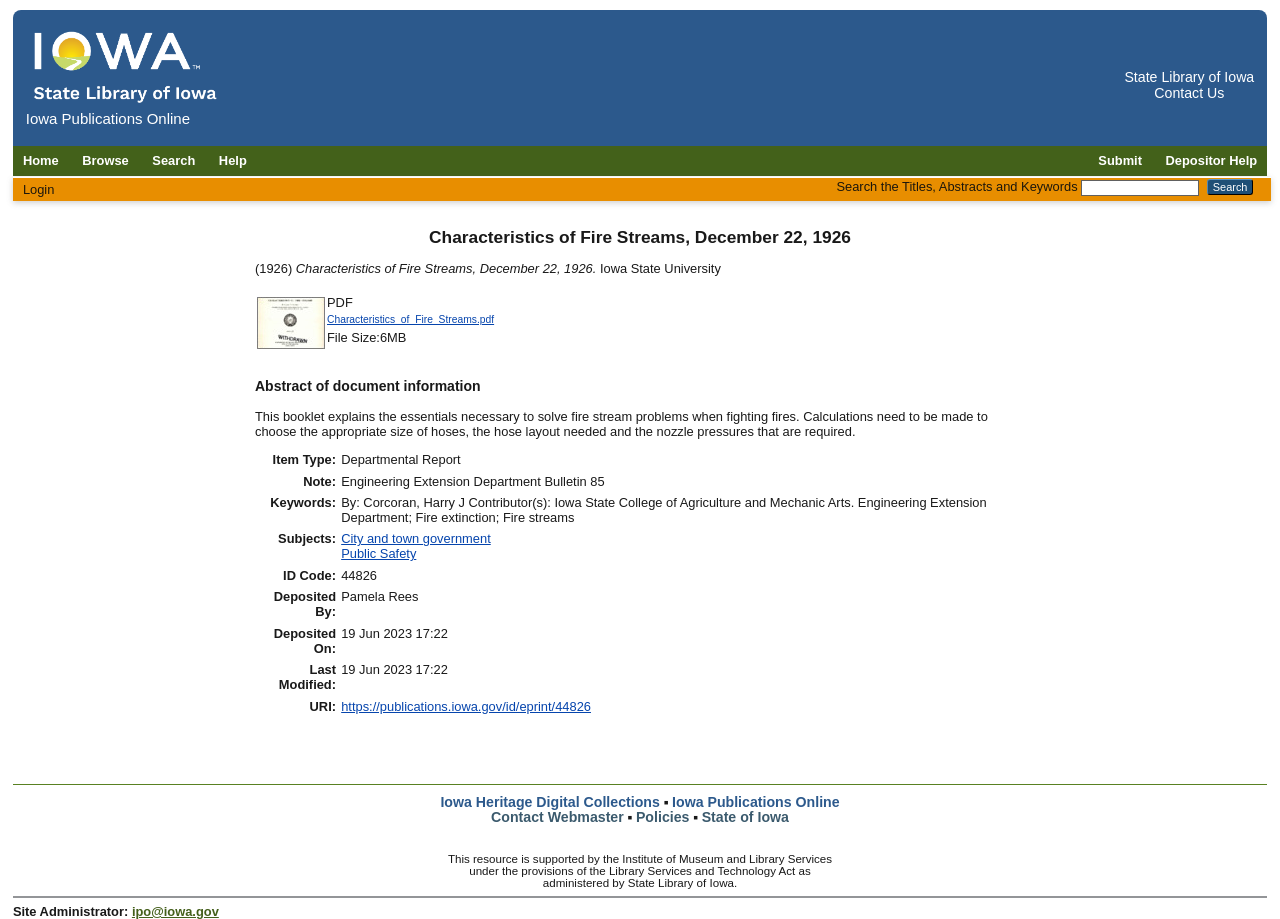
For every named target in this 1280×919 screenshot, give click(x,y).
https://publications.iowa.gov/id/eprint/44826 (466, 706)
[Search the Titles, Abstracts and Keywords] (1140, 188)
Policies (663, 817)
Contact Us (1189, 93)
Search (173, 160)
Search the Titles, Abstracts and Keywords (956, 186)
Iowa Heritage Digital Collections (549, 802)
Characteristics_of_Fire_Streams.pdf (410, 319)
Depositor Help (1212, 160)
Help (233, 160)
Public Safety (378, 553)
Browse (105, 160)
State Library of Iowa (1189, 77)
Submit (1120, 160)
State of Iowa (745, 817)
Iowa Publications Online (756, 802)
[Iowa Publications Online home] (126, 66)
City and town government (416, 538)
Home (41, 160)
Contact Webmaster (557, 817)
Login (39, 189)
